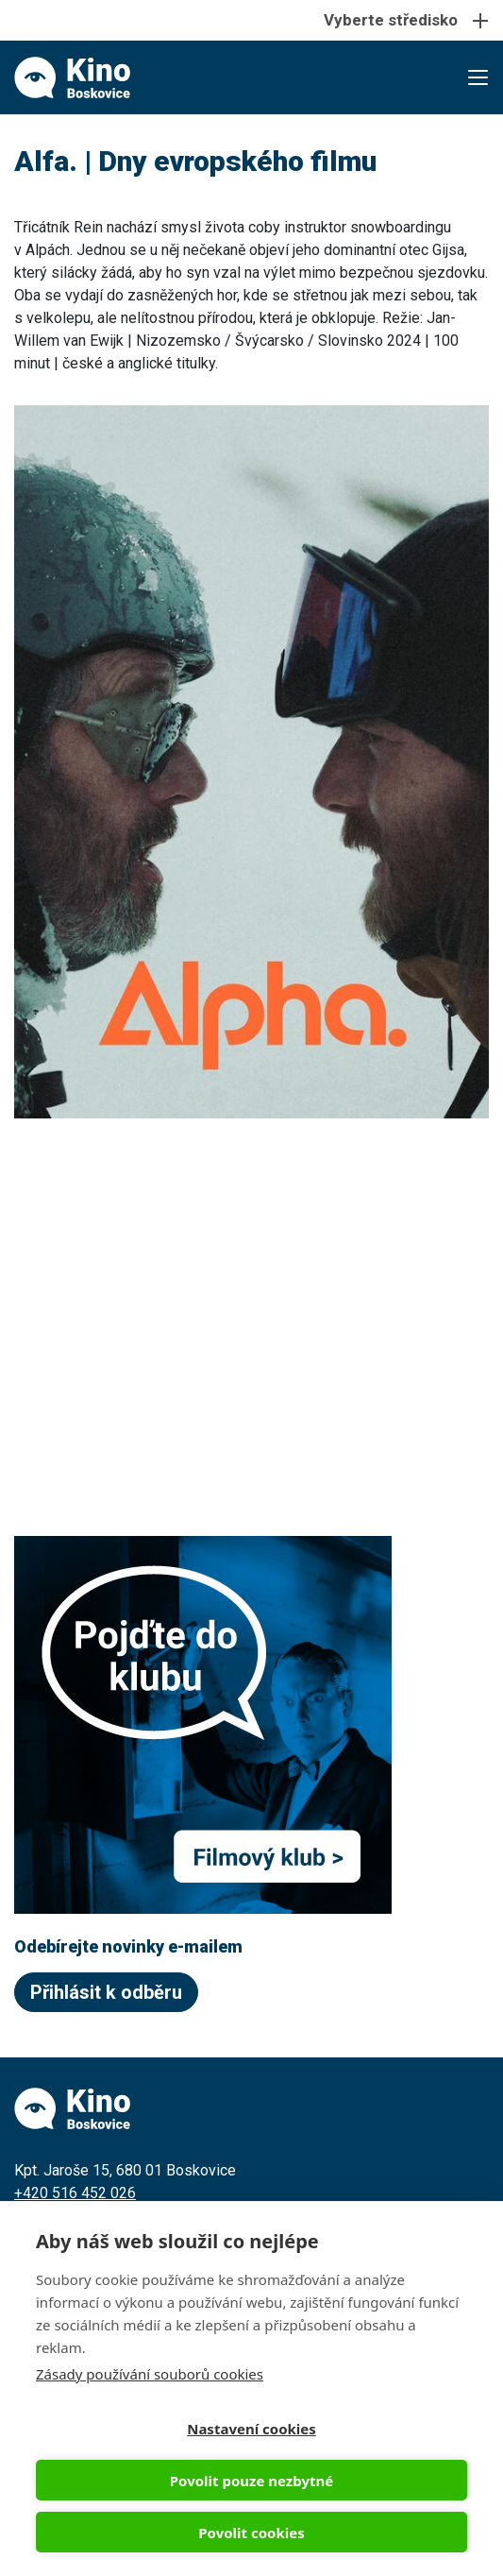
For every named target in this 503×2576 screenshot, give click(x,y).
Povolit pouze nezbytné (251, 2480)
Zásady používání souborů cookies (149, 2373)
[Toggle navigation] (251, 20)
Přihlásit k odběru (106, 1992)
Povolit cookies (251, 2532)
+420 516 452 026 (75, 2193)
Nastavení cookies (251, 2428)
